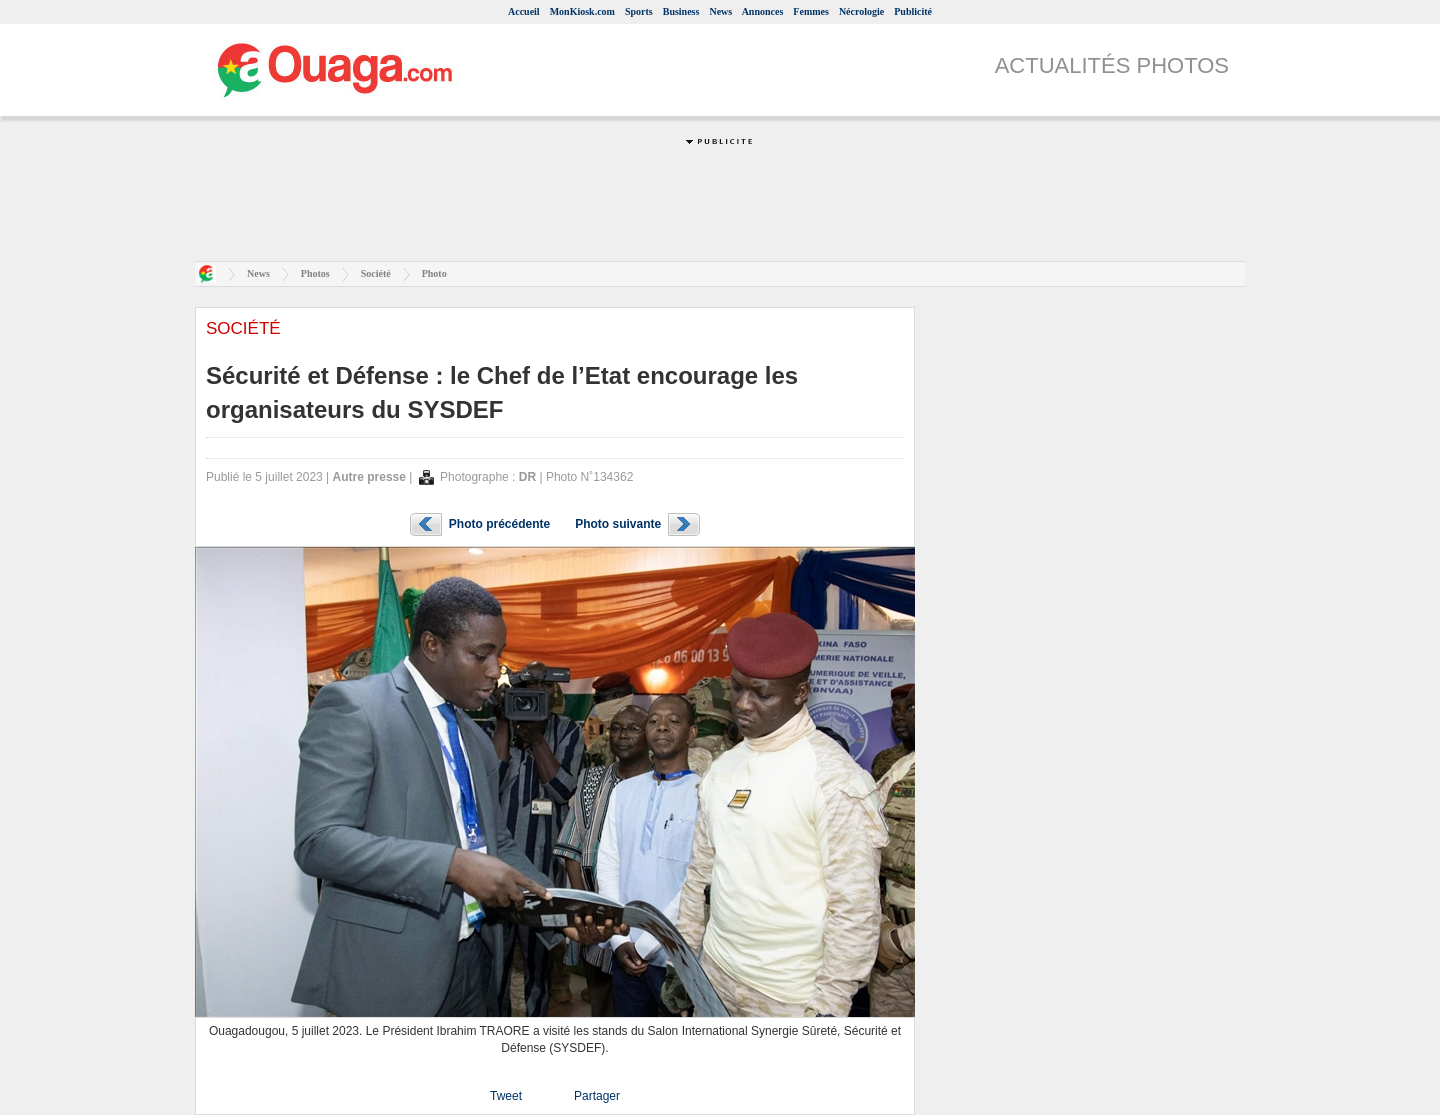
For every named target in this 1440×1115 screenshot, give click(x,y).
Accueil (524, 11)
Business (681, 11)
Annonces (763, 11)
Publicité (913, 11)
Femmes (811, 11)
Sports (639, 11)
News (720, 11)
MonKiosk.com (582, 11)
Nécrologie (861, 11)
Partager (597, 1096)
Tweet (506, 1096)
